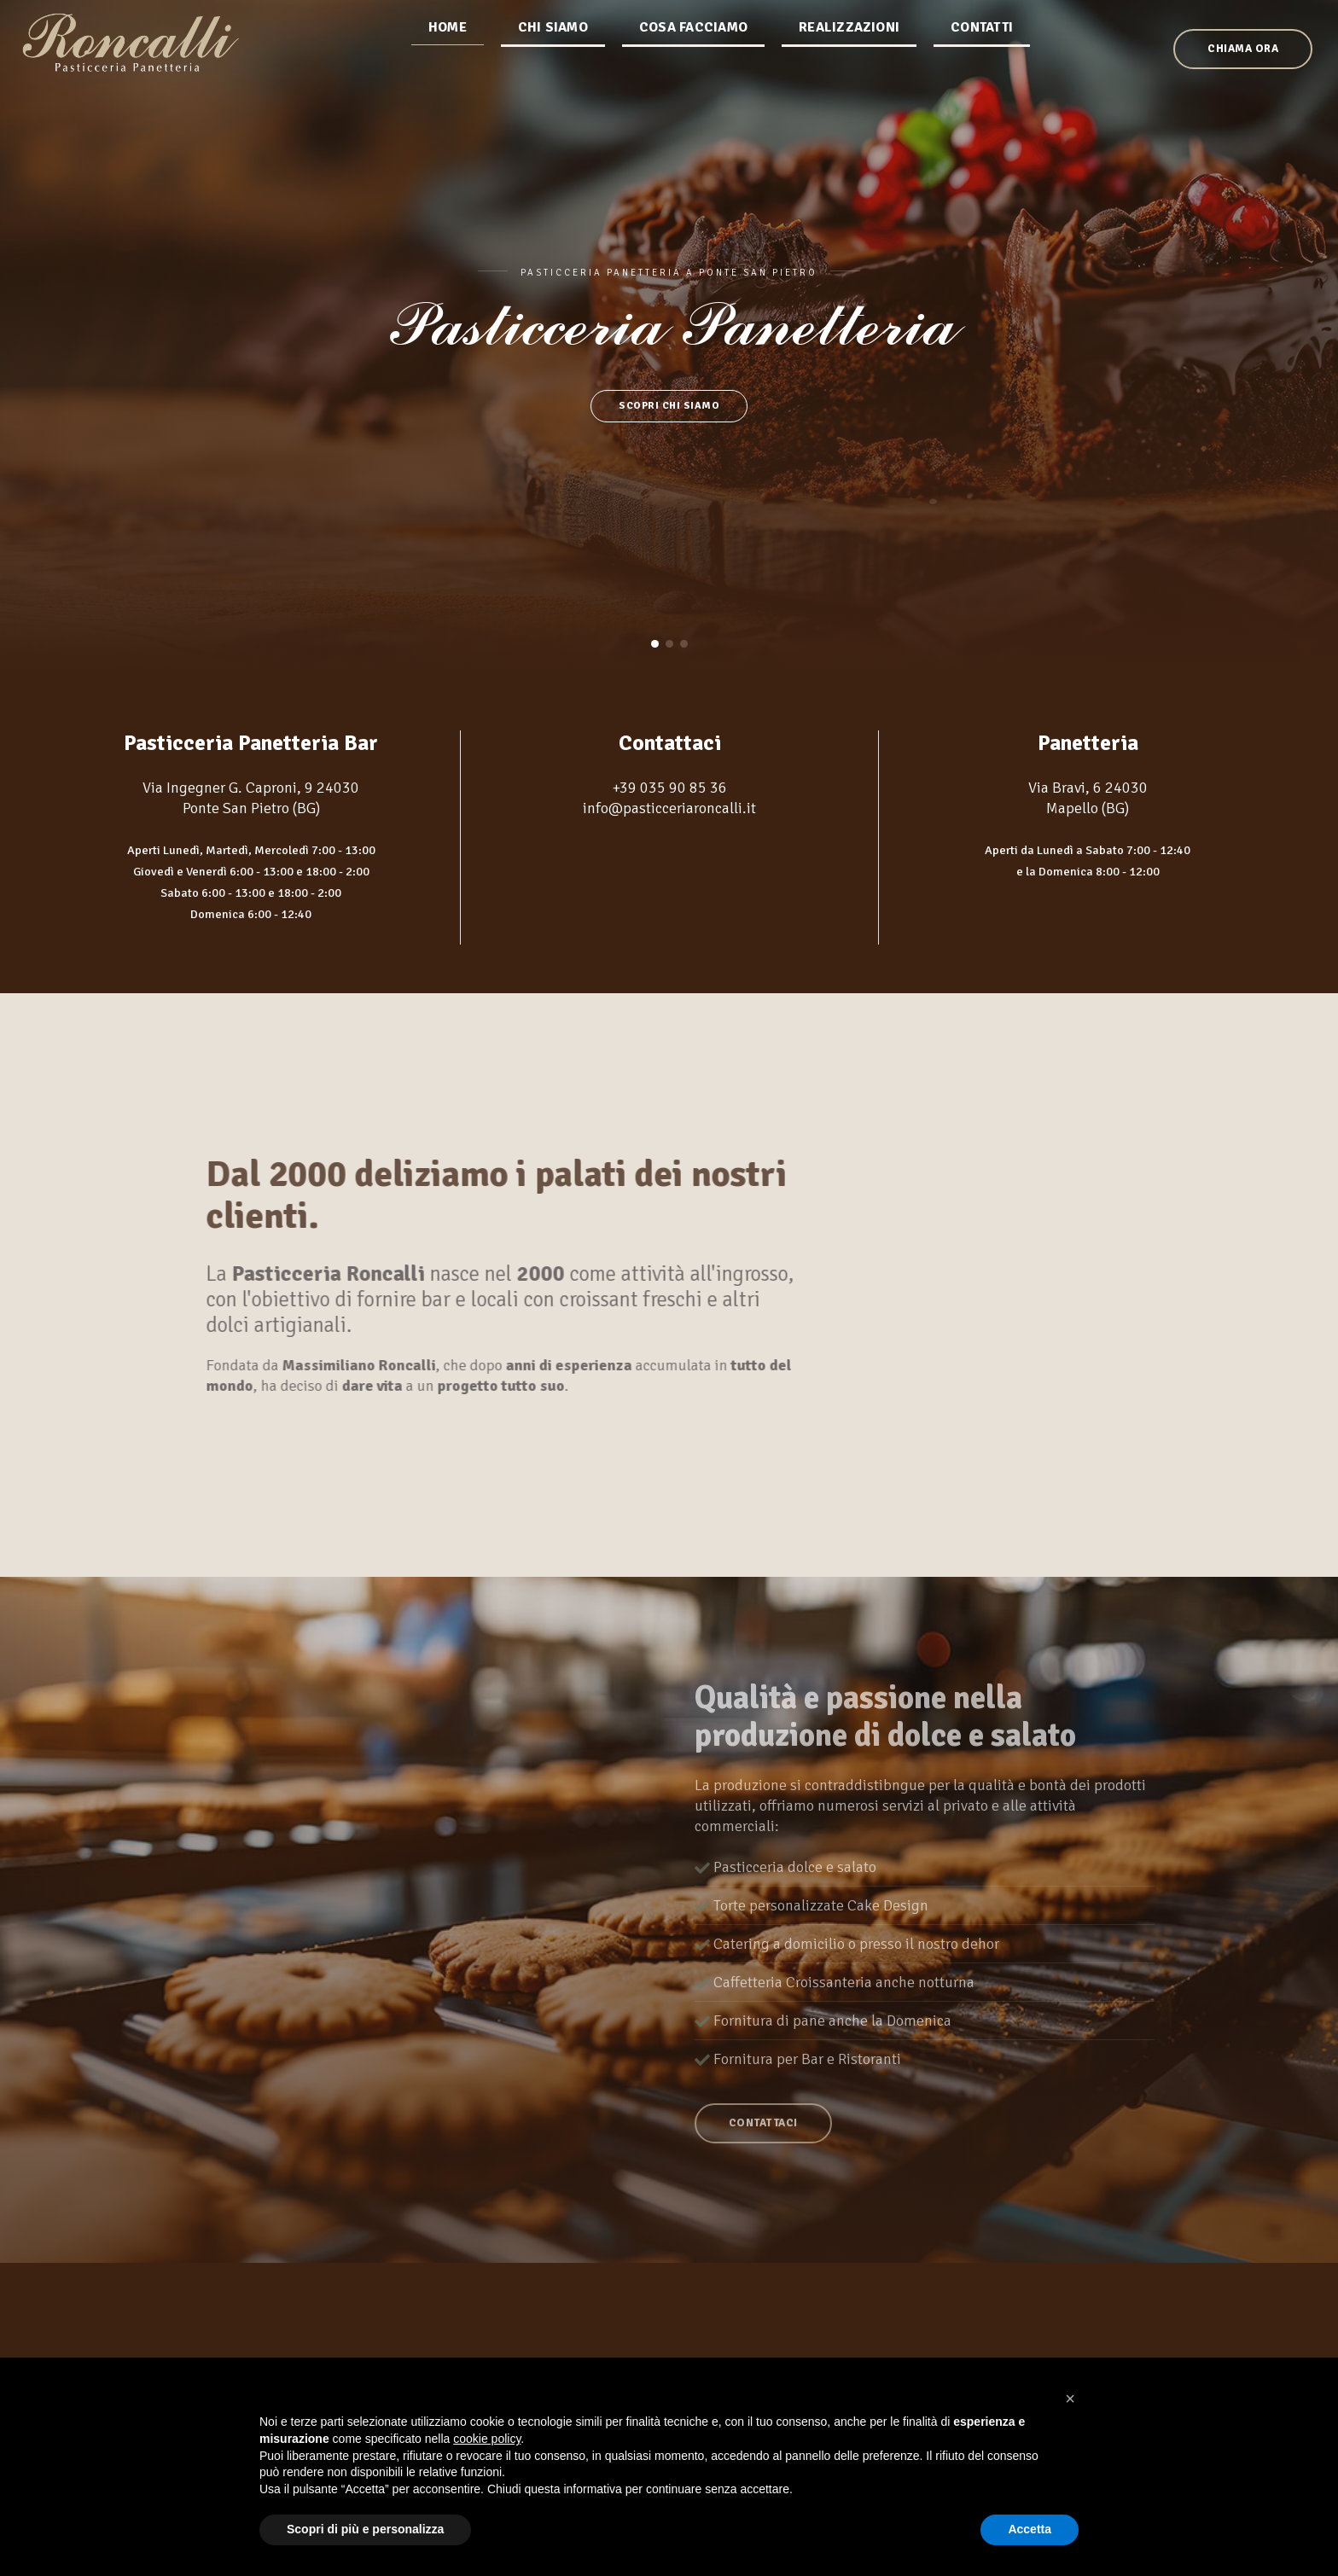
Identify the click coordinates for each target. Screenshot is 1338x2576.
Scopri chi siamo (669, 405)
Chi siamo (554, 73)
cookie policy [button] (487, 2438)
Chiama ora (1174, 72)
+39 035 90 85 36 (670, 785)
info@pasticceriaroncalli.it (669, 806)
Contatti (982, 73)
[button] (655, 644)
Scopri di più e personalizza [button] (365, 2529)
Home (448, 73)
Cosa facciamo (694, 73)
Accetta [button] (1029, 2529)
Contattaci (765, 2157)
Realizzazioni (850, 73)
